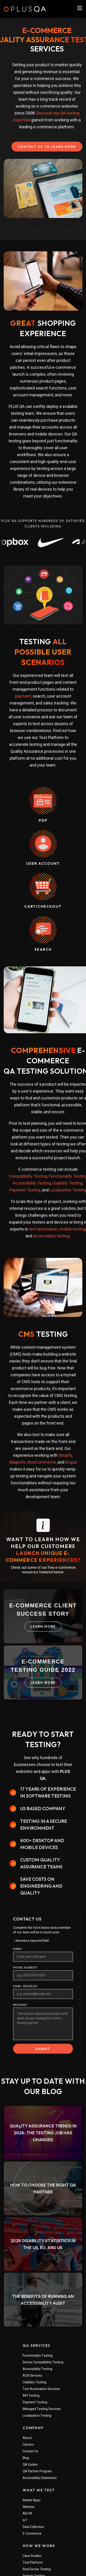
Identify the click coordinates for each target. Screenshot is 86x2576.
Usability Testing (34, 2382)
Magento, (17, 1462)
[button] (43, 2133)
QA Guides (30, 2464)
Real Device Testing (37, 2569)
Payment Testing (35, 2402)
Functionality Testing (38, 2355)
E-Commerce (32, 2533)
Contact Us (30, 2451)
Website (28, 2506)
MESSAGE (20, 2005)
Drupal (71, 1462)
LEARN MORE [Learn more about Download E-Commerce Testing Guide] (43, 1682)
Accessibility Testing (37, 2369)
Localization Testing (37, 2415)
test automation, (43, 1229)
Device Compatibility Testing (43, 2362)
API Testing (31, 2395)
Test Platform (33, 2562)
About (27, 2438)
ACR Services (32, 2375)
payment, (23, 696)
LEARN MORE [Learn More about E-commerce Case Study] (43, 1626)
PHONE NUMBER (25, 1968)
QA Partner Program (37, 2471)
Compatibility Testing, (28, 1176)
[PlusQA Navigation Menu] (79, 8)
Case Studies (32, 2555)
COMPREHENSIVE (43, 1050)
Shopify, (65, 1455)
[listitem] (43, 2133)
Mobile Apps (32, 2500)
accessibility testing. (52, 1236)
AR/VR (27, 2513)
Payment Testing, (25, 1190)
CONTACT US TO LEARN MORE (47, 147)
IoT (25, 2520)
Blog (26, 2458)
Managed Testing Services (42, 2409)
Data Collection (33, 2526)
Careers (28, 2444)
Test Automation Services (41, 2389)
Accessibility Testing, (32, 1183)
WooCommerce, (42, 1462)
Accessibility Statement (40, 2478)
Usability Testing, (68, 1183)
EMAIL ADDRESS (25, 1986)
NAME (18, 1949)
